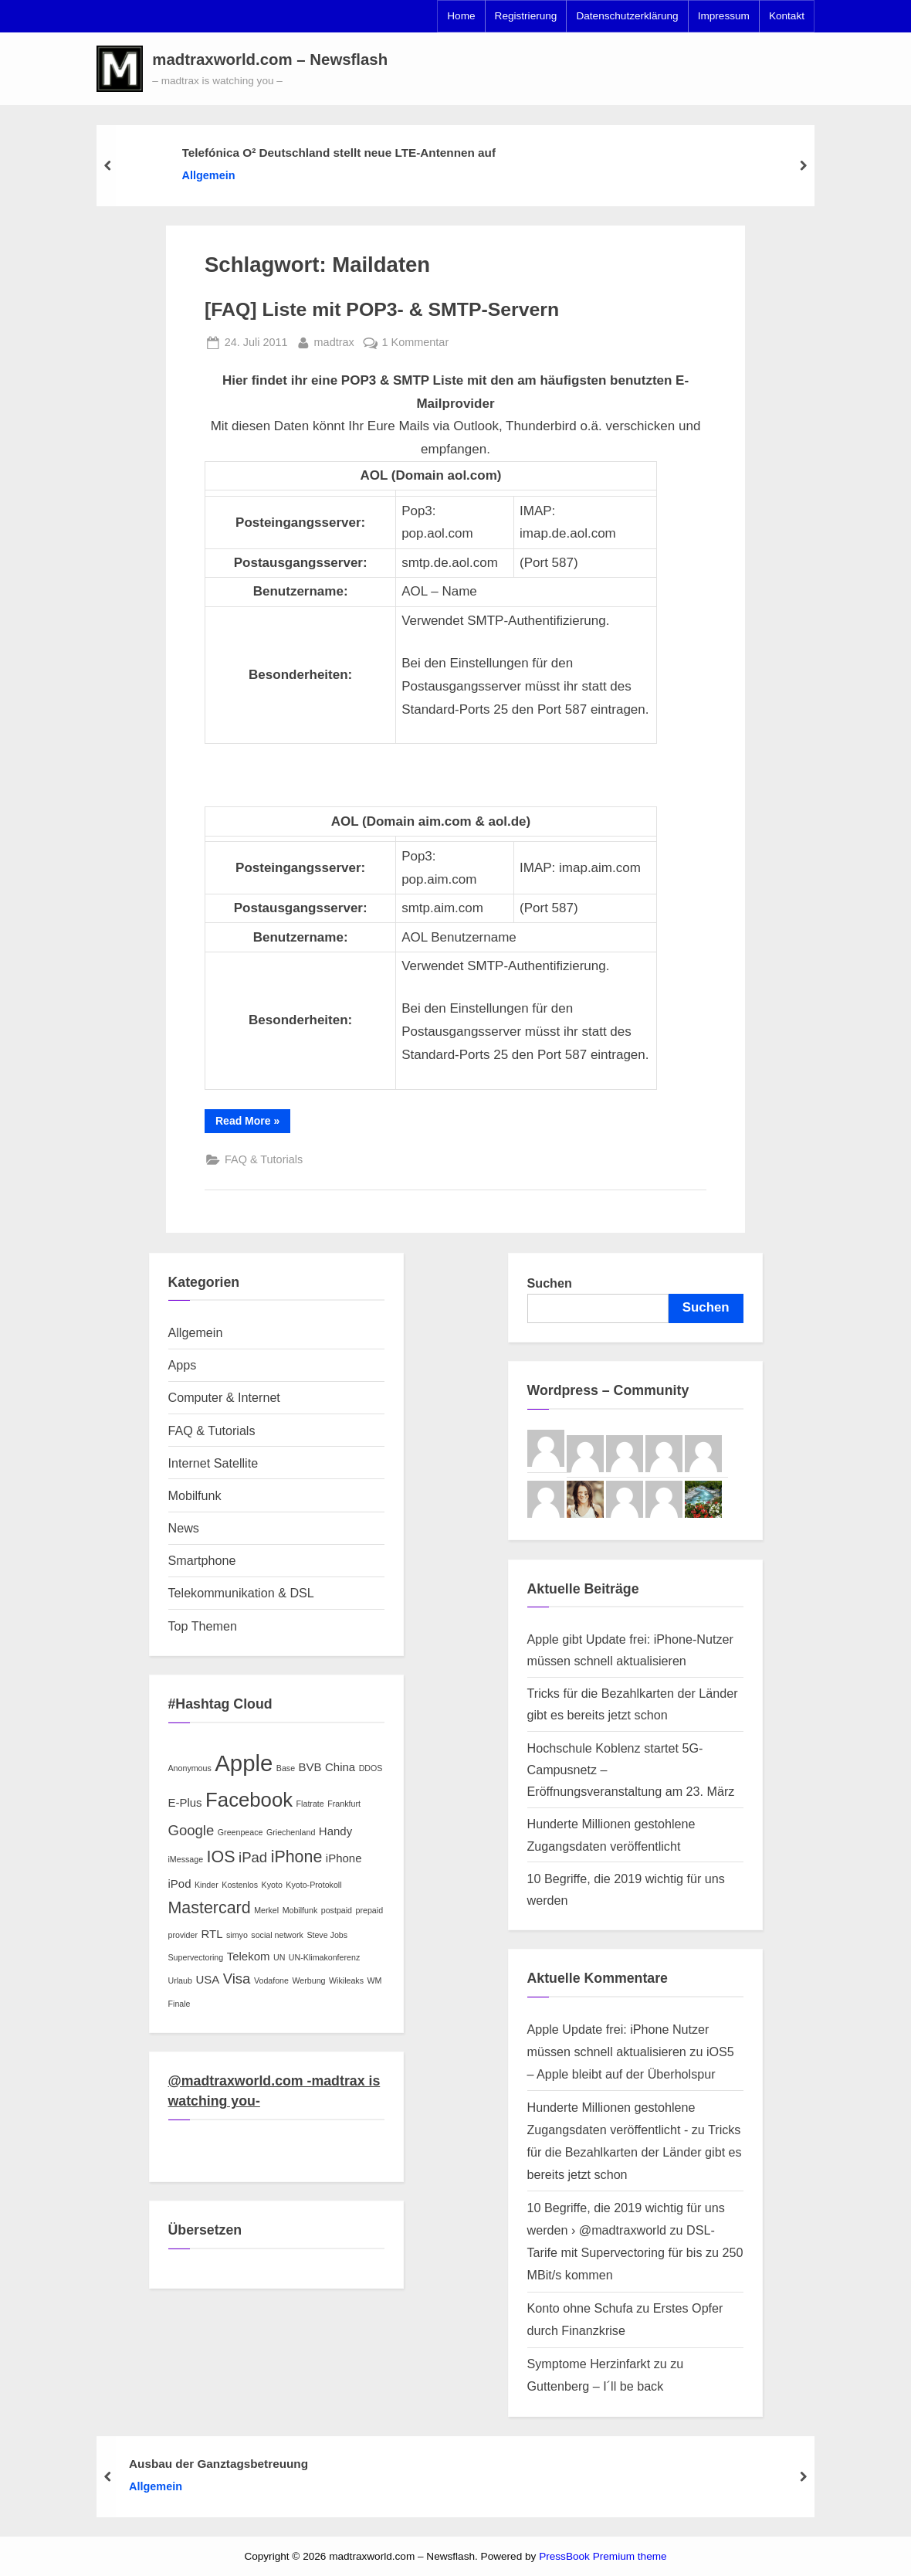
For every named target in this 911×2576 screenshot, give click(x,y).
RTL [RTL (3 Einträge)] (212, 1933)
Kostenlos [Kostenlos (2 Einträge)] (240, 1884)
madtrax (334, 340)
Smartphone (202, 1560)
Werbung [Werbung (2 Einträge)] (308, 1980)
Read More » (252, 1123)
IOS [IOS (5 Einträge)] (221, 1857)
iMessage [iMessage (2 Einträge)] (186, 1859)
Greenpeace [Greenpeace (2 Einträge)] (240, 1832)
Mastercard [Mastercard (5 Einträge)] (209, 1908)
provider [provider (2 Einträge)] (183, 1935)
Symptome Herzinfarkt (589, 2364)
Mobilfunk (195, 1495)
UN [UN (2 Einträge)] (279, 1957)
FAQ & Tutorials (264, 1159)
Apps (182, 1365)
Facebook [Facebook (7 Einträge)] (249, 1800)
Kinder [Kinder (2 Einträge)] (206, 1884)
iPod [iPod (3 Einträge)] (179, 1883)
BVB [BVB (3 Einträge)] (310, 1766)
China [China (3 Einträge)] (340, 1766)
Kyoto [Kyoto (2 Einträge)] (272, 1884)
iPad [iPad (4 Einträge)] (253, 1857)
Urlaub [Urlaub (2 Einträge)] (180, 1980)
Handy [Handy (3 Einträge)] (335, 1831)
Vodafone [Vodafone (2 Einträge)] (271, 1980)
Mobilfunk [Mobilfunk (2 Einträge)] (300, 1910)
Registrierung (526, 16)
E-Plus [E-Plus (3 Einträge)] (185, 1802)
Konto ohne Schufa (580, 2308)
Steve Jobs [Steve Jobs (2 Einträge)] (326, 1935)
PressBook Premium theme (602, 2556)
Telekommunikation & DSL (241, 1593)
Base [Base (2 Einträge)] (285, 1768)
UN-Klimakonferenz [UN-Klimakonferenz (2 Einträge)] (324, 1957)
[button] (120, 69)
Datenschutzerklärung (627, 16)
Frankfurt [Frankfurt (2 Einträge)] (344, 1803)
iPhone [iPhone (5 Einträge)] (297, 1857)
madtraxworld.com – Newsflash (270, 59)
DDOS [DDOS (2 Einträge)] (371, 1768)
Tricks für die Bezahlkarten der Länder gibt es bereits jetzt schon (634, 2152)
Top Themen (202, 1626)
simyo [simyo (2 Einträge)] (237, 1935)
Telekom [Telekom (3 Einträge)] (248, 1956)
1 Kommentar (415, 342)
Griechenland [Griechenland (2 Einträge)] (290, 1832)
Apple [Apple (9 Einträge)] (244, 1763)
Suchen (549, 1283)
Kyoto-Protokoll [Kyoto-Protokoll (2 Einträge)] (313, 1884)
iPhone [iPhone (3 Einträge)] (344, 1858)
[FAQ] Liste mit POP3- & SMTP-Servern (382, 309)
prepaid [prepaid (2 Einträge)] (370, 1910)
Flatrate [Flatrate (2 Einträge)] (310, 1803)
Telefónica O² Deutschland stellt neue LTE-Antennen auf (339, 152)
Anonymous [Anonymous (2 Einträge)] (190, 1768)
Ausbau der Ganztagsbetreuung (218, 2462)
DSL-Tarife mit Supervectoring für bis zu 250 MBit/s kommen (635, 2252)
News (183, 1528)
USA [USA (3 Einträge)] (207, 1979)
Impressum (724, 16)
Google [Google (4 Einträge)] (191, 1830)
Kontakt (786, 16)
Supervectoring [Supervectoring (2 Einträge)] (196, 1957)
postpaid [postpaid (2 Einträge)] (336, 1910)
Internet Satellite (213, 1463)
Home (461, 16)
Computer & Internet (224, 1397)
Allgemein (208, 175)
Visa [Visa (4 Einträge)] (237, 1978)
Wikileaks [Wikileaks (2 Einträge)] (346, 1980)
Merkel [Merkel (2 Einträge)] (266, 1910)
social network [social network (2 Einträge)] (277, 1935)
